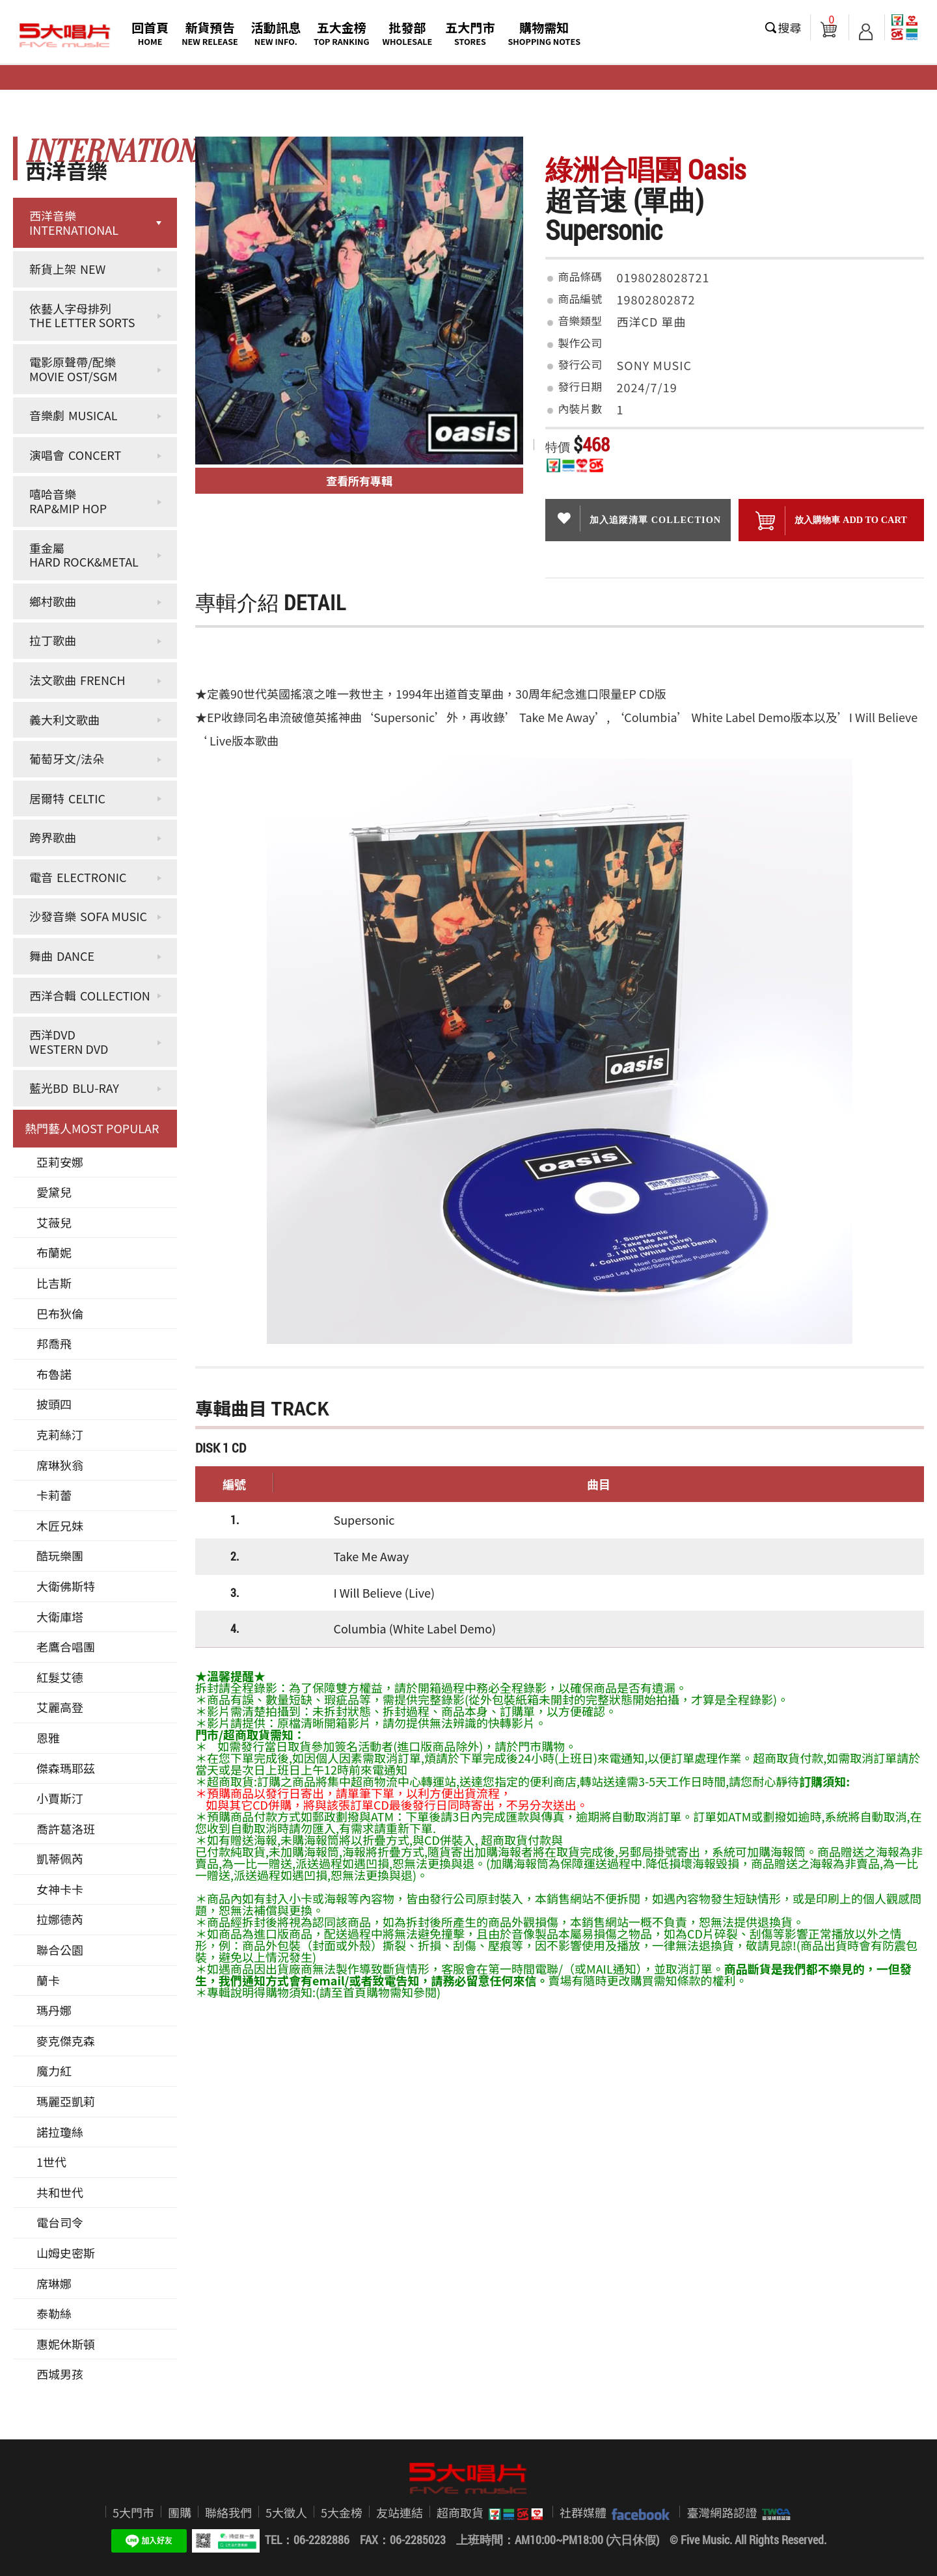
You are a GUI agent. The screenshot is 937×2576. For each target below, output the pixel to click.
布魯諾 (54, 1373)
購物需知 (544, 32)
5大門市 (133, 2512)
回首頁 (150, 32)
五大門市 (470, 32)
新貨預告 (210, 32)
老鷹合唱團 (65, 1646)
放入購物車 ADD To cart (831, 520)
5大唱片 (65, 35)
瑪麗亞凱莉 (65, 2101)
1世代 (51, 2161)
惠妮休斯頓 (65, 2343)
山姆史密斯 (65, 2252)
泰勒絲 (54, 2313)
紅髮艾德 (59, 1677)
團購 (179, 2512)
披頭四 (54, 1403)
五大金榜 (342, 32)
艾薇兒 (54, 1222)
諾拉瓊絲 (59, 2131)
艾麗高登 (59, 1706)
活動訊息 (276, 32)
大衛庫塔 (59, 1616)
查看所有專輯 (359, 480)
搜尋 (790, 27)
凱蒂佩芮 (59, 1858)
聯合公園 (59, 1949)
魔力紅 (54, 2070)
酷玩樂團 (59, 1555)
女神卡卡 (59, 1889)
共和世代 (59, 2192)
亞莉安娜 (59, 1161)
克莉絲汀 (59, 1434)
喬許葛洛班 (65, 1828)
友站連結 (399, 2512)
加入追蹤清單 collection (637, 518)
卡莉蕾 (54, 1494)
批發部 (408, 32)
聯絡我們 (228, 2512)
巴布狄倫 (59, 1313)
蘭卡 (48, 1980)
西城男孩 (59, 2373)
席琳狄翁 (59, 1464)
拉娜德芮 (59, 1919)
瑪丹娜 (54, 2010)
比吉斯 (54, 1282)
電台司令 (59, 2222)
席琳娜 (54, 2283)
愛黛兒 (54, 1191)
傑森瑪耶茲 (65, 1768)
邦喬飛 (54, 1343)
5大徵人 (286, 2512)
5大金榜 (341, 2512)
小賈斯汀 (59, 1798)
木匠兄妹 (59, 1525)
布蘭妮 (54, 1252)
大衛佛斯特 (65, 1585)
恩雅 (48, 1737)
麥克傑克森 (65, 2040)
